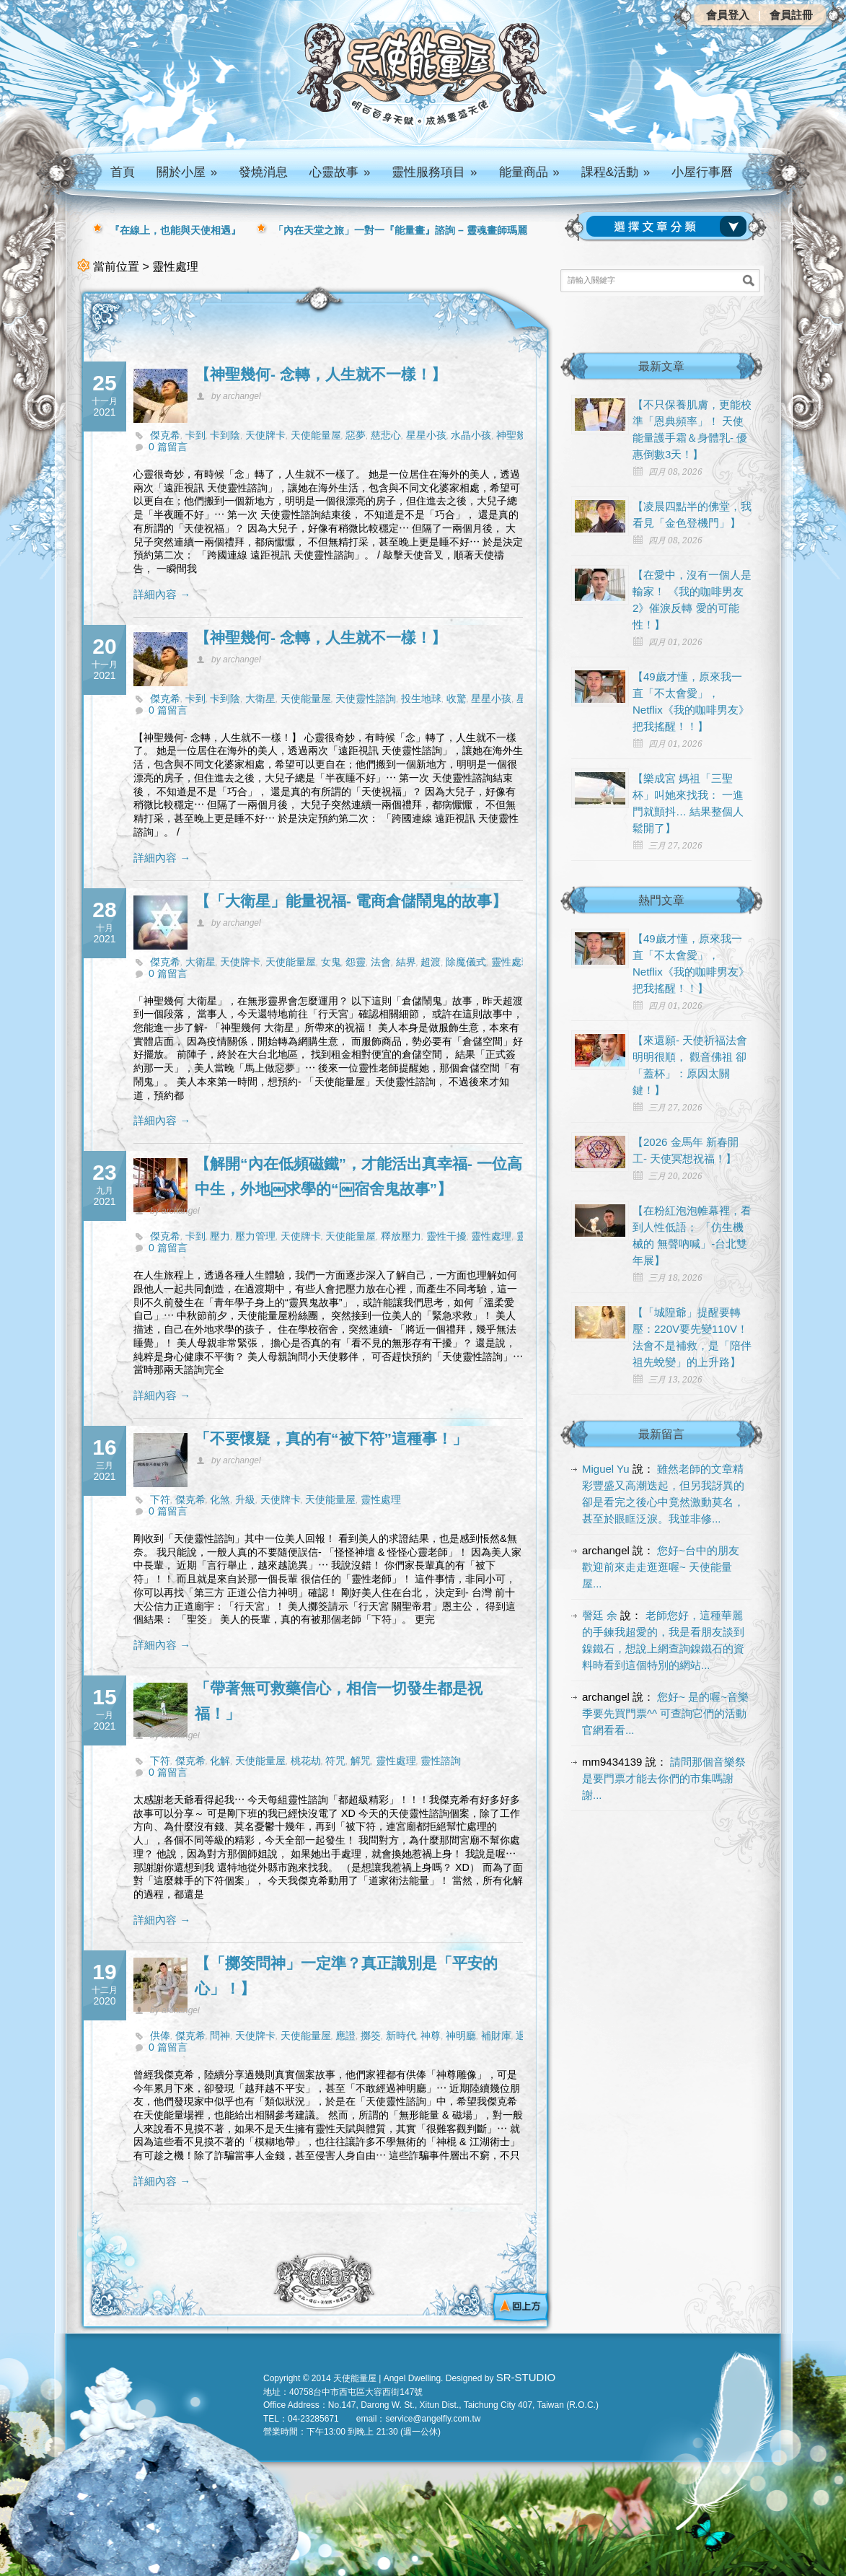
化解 (220, 1760)
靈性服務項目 (434, 172)
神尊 (430, 2035)
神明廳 (461, 2035)
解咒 (361, 1760)
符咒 (335, 1760)
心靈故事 (339, 172)
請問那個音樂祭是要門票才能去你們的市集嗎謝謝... (664, 1778)
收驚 (456, 698)
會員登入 (727, 15)
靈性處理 (511, 962)
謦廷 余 (599, 1615)
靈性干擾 (446, 1236)
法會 (381, 962)
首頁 (122, 172)
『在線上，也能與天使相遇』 (175, 230)
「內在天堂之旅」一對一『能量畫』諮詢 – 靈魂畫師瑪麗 (400, 230)
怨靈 (355, 962)
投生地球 (421, 698)
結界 (406, 962)
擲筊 (371, 2035)
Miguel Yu (606, 1469)
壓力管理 (255, 1236)
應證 (345, 2035)
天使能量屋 (316, 435)
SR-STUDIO (526, 2377)
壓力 (220, 1236)
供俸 (160, 2035)
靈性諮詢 (440, 1760)
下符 (160, 1499)
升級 (245, 1499)
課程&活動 (616, 172)
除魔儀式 (466, 962)
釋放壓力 (401, 1236)
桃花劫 (306, 1760)
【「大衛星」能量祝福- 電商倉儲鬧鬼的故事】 (351, 901)
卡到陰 (225, 435)
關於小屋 (187, 172)
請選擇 (669, 226)
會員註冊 (791, 15)
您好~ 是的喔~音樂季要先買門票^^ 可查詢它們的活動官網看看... (665, 1713)
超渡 (430, 962)
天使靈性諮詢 (365, 698)
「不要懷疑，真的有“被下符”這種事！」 (331, 1438)
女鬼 (331, 962)
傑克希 (165, 435)
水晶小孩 (471, 435)
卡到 (195, 435)
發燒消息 (263, 172)
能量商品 (529, 172)
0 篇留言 (168, 446)
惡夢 (355, 435)
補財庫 (496, 2035)
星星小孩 (426, 435)
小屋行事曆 (702, 172)
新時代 (401, 2035)
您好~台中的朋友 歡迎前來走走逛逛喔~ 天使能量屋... (660, 1567)
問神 (220, 2035)
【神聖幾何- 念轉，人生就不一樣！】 (320, 374)
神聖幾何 (516, 435)
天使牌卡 (265, 435)
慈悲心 (386, 435)
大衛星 (260, 698)
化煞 (220, 1499)
